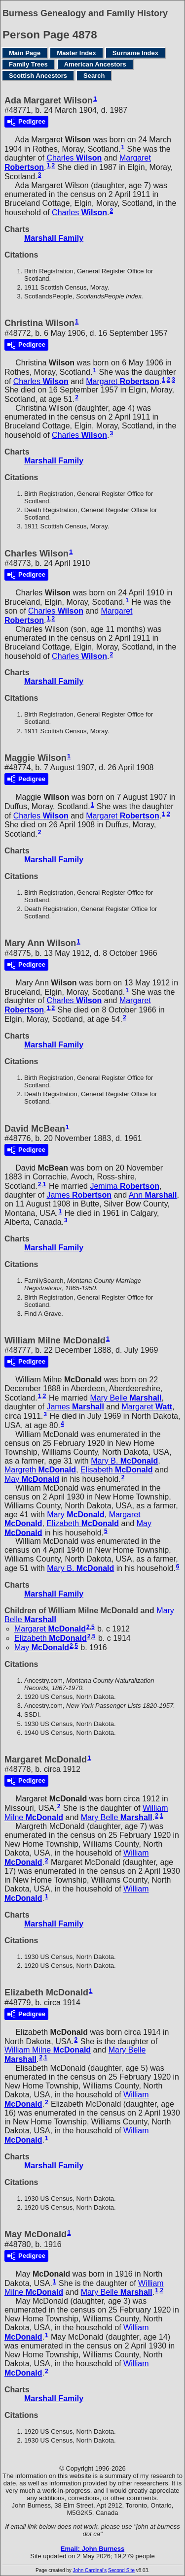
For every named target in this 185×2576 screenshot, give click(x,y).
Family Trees (28, 64)
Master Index (76, 53)
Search (94, 75)
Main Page (24, 53)
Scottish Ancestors (38, 75)
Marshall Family (53, 238)
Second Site (121, 2570)
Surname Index (135, 53)
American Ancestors (95, 64)
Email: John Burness (92, 2548)
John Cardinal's (90, 2570)
